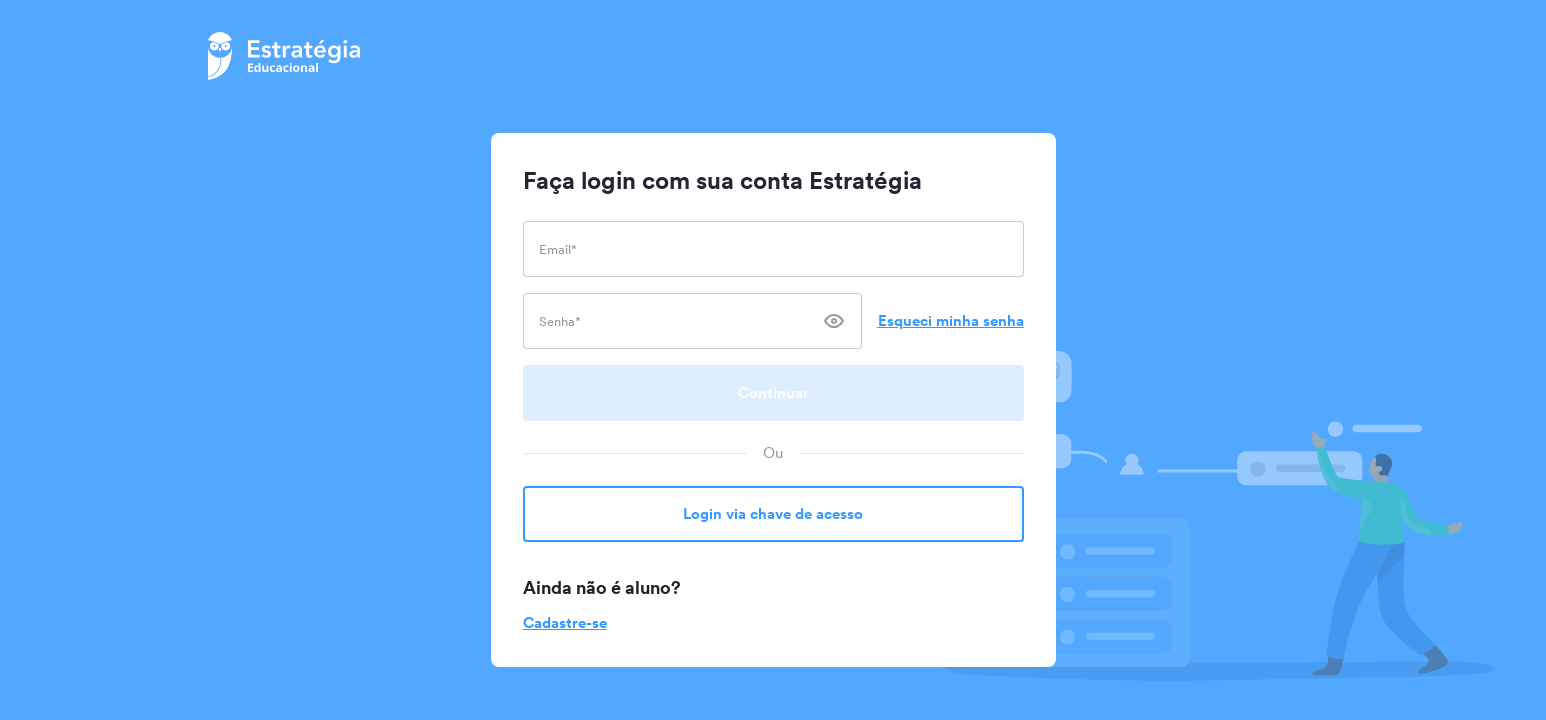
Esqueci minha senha (951, 320)
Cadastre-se (565, 622)
